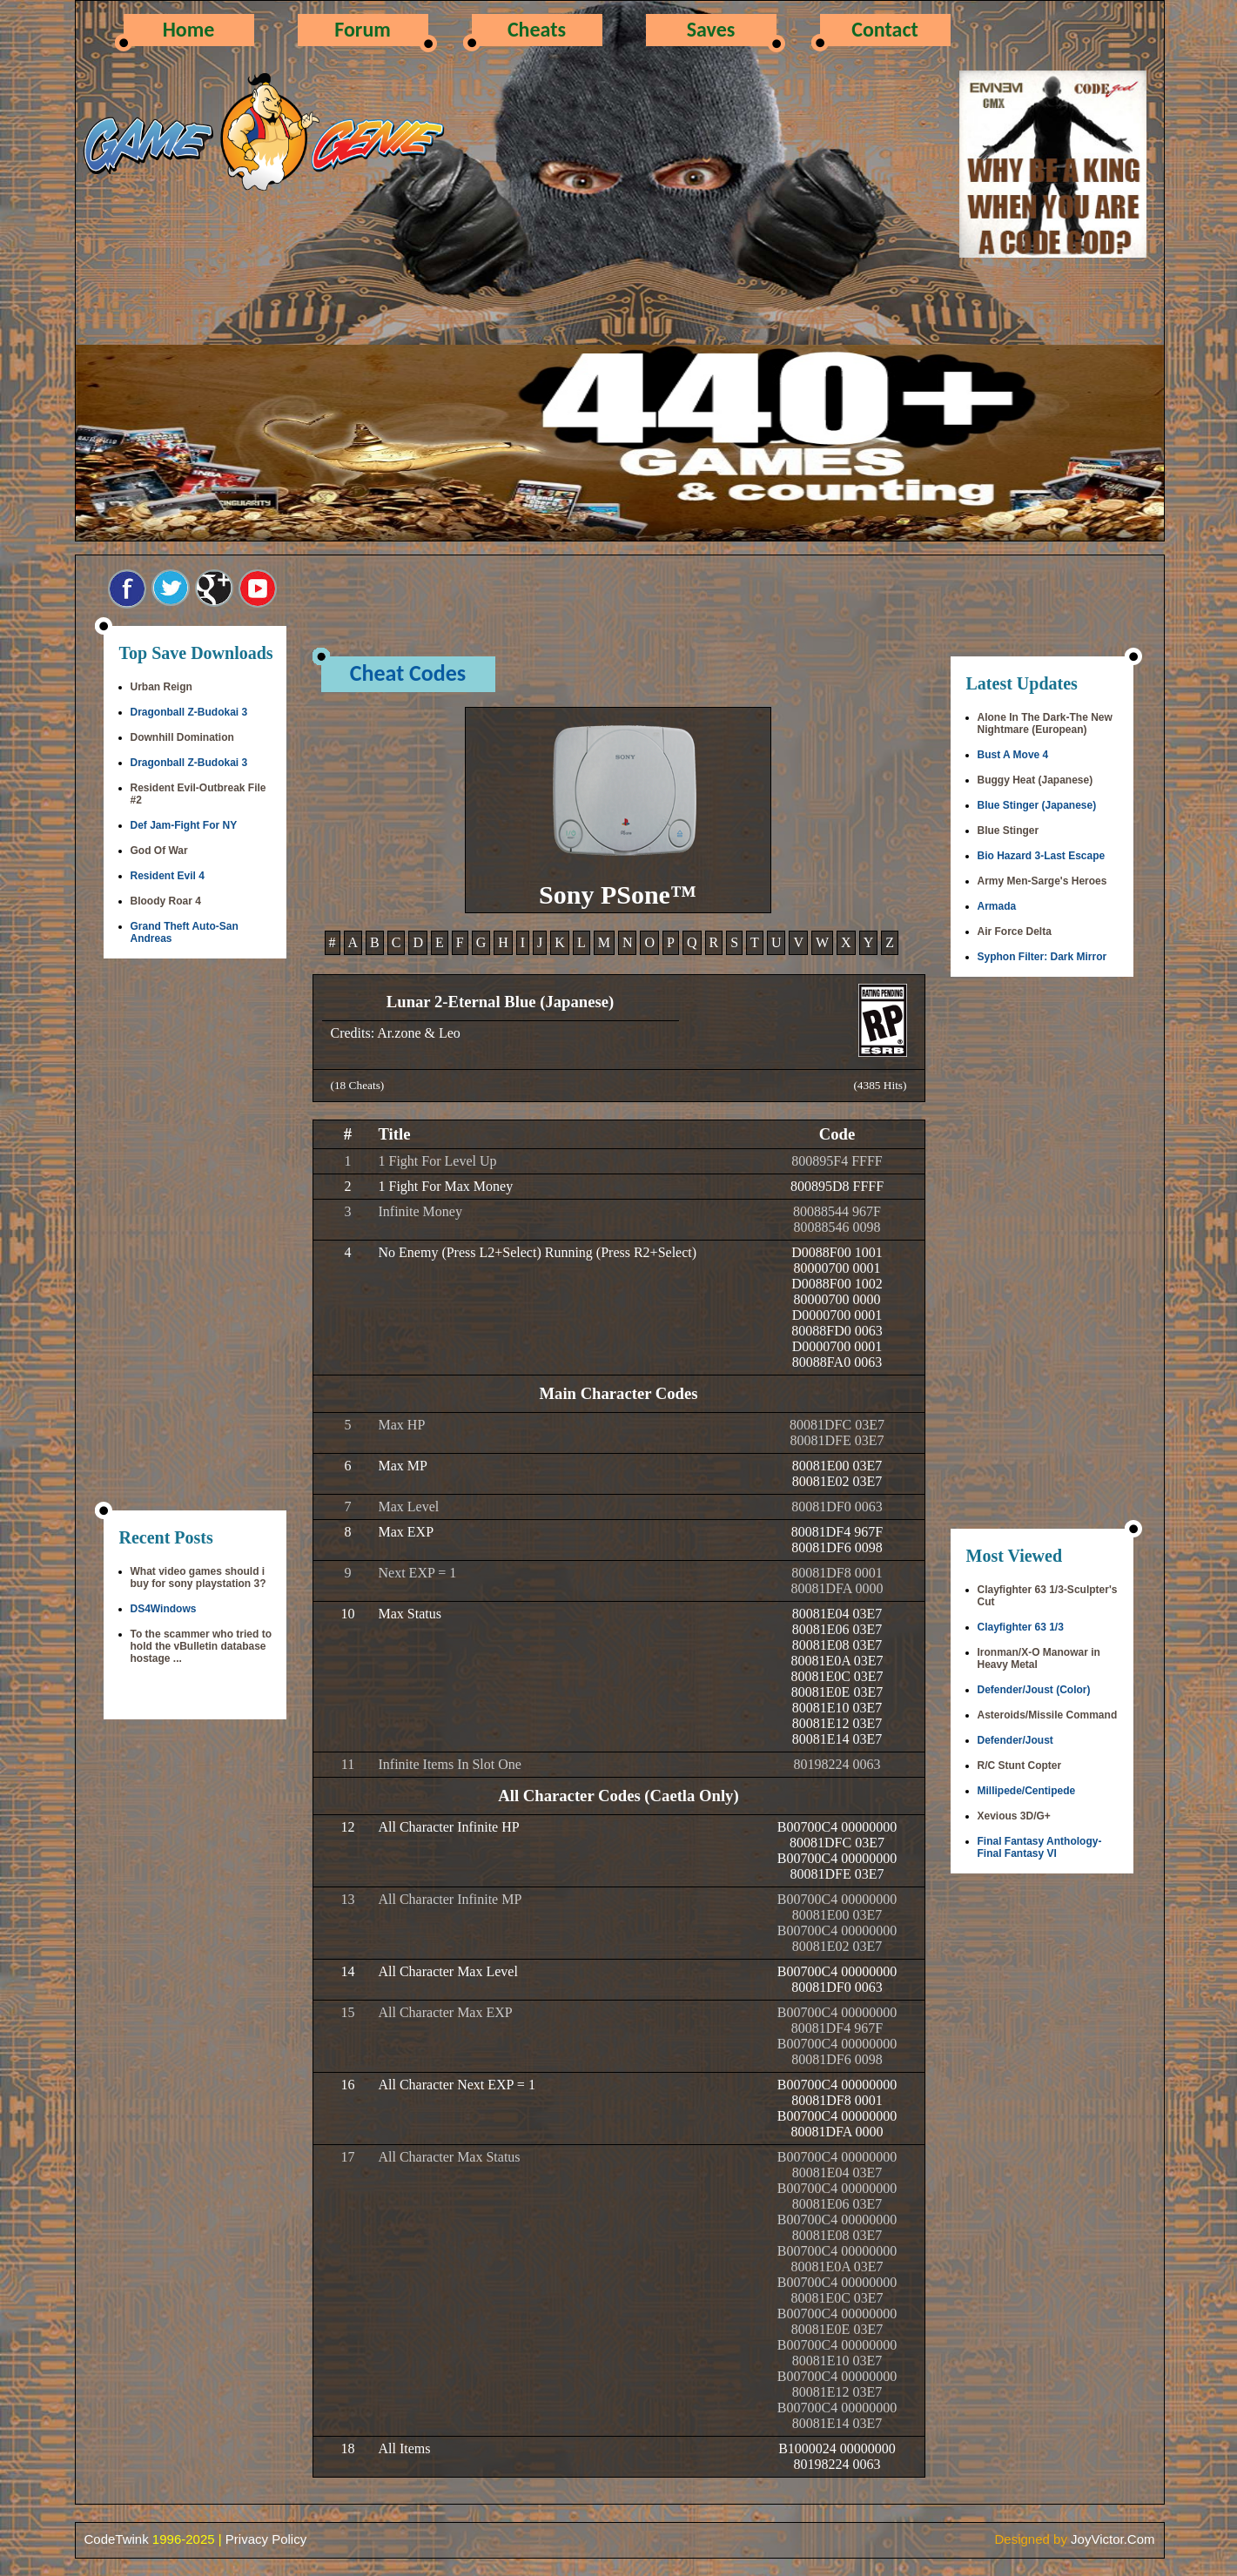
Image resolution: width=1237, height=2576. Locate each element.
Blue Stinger (1008, 830)
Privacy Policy (265, 2539)
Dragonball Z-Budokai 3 (189, 712)
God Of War (159, 850)
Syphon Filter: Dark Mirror (1042, 957)
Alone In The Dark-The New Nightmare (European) (1045, 723)
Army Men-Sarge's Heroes (1042, 881)
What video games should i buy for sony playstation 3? (198, 1577)
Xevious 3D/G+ (1014, 1816)
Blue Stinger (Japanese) (1037, 805)
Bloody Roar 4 (166, 901)
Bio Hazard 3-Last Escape (1042, 856)
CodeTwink (116, 2539)
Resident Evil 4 (168, 876)
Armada (997, 906)
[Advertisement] (195, 1236)
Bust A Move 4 (1013, 755)
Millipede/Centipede (1027, 1791)
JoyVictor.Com (1112, 2539)
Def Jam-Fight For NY (184, 825)
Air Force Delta (1015, 931)
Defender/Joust (1015, 1740)
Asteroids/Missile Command (1048, 1715)
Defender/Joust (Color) (1034, 1690)
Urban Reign (161, 687)
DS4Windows (164, 1609)
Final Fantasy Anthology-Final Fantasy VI (1040, 1847)
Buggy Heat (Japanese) (1035, 780)
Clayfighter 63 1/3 (1021, 1627)
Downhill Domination (182, 737)
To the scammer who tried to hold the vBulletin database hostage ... (201, 1646)
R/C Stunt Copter (1020, 1765)
